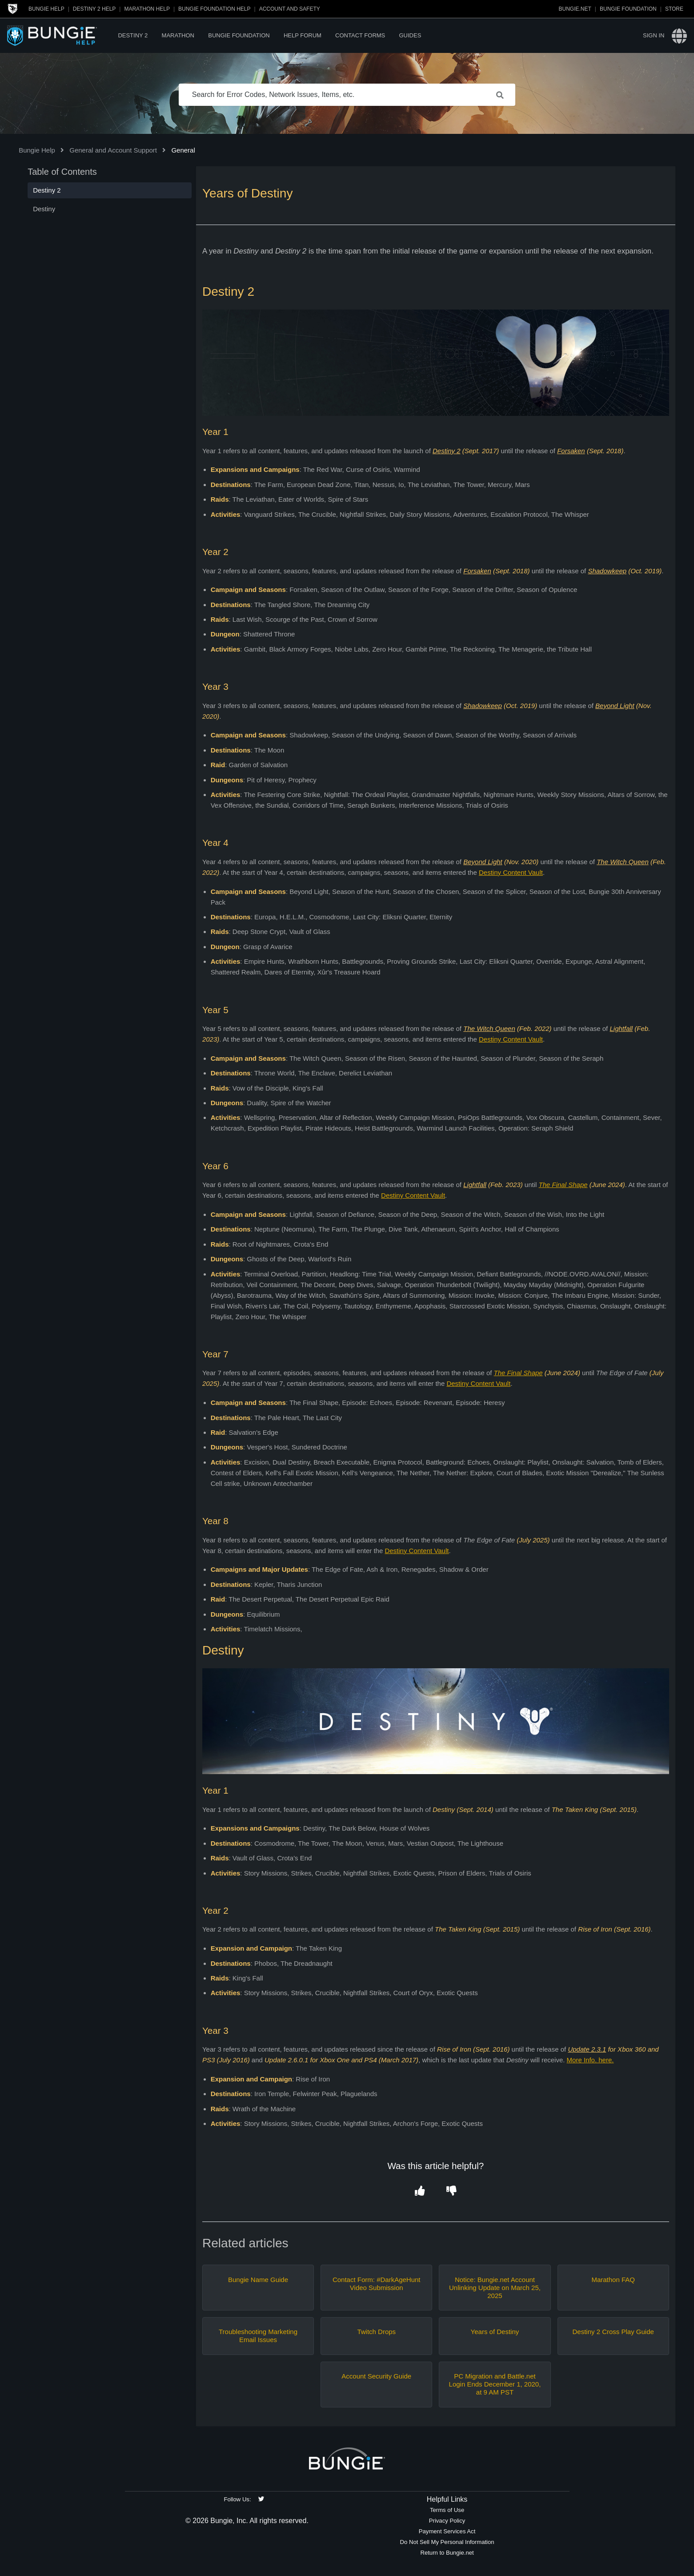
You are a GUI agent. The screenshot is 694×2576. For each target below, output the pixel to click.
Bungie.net (575, 9)
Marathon (178, 35)
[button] (420, 2191)
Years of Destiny (495, 2331)
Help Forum (302, 35)
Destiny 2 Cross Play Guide (613, 2331)
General (183, 150)
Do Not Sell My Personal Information (447, 2542)
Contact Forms (360, 35)
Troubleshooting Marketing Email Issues (258, 2335)
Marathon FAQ (613, 2279)
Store (674, 9)
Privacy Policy (447, 2520)
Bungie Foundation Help (214, 9)
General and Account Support (113, 150)
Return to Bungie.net (446, 2552)
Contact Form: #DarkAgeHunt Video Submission (377, 2283)
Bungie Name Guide (258, 2279)
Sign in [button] (653, 35)
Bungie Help (46, 9)
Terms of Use (447, 2510)
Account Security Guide (376, 2376)
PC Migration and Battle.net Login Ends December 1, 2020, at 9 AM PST (495, 2384)
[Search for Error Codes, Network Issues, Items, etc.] (347, 95)
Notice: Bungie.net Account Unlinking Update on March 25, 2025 (495, 2287)
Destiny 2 (133, 35)
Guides (410, 35)
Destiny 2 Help (94, 9)
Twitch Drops (376, 2331)
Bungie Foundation (628, 9)
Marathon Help (146, 9)
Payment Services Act (447, 2531)
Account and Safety (289, 9)
